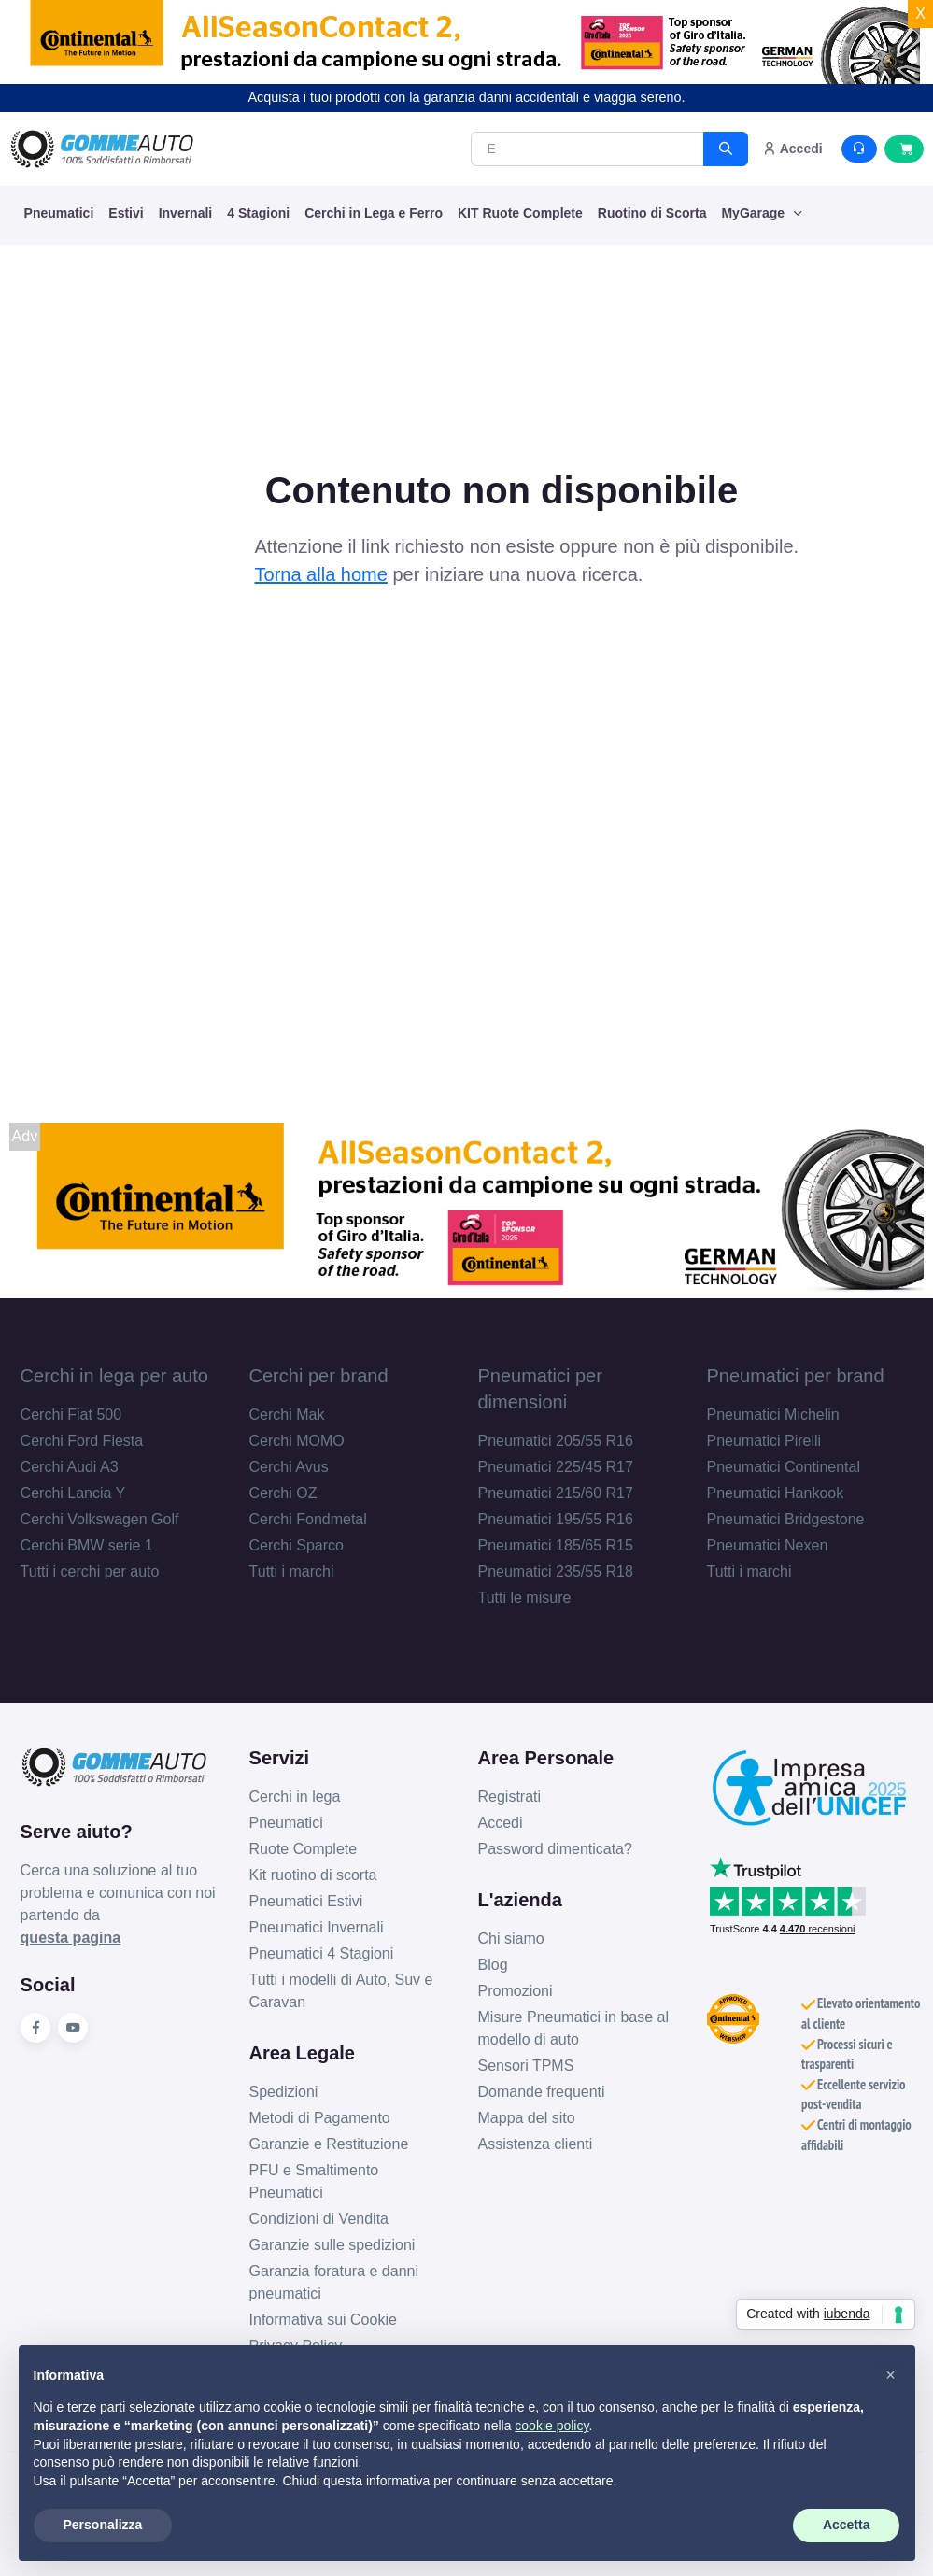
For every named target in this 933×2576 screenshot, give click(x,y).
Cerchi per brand (319, 1376)
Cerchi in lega (295, 1797)
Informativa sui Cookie (323, 2320)
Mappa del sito (526, 2118)
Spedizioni (283, 2092)
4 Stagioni (258, 212)
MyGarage (754, 212)
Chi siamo (511, 1938)
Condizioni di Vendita (319, 2219)
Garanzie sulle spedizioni (332, 2245)
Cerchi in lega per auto (114, 1376)
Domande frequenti (541, 2092)
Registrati (510, 1797)
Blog (493, 1965)
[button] (891, 2375)
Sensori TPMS (526, 2066)
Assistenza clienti (535, 2144)
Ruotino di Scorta (652, 212)
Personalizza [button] (103, 2524)
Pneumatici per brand (795, 1376)
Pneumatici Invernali (316, 1927)
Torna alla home (321, 574)
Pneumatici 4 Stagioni (321, 1953)
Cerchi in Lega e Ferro (373, 212)
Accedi (500, 1823)
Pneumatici (59, 212)
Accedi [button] (792, 148)
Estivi (125, 212)
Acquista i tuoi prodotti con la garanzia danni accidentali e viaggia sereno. (467, 97)
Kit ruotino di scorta (313, 1875)
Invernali (186, 212)
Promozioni (515, 1991)
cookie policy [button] (551, 2425)
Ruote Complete (303, 1849)
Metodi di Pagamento (319, 2118)
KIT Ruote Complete (520, 212)
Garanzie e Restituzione (329, 2144)
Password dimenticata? (555, 1849)
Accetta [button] (846, 2524)
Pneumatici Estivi (306, 1901)
